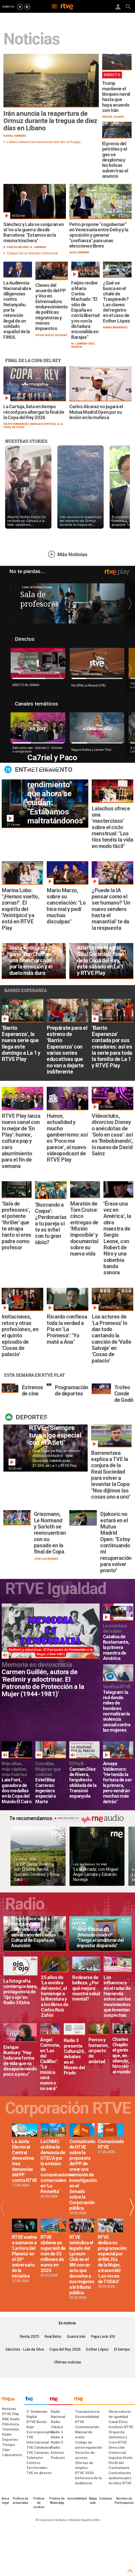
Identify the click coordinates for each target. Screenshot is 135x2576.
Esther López (97, 2349)
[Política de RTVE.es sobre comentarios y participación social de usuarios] (124, 2501)
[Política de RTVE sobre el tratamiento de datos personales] (20, 2501)
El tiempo (122, 2349)
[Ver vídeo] (38, 1853)
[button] (130, 604)
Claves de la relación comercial (32, 253)
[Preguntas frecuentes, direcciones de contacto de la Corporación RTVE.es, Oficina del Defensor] (105, 2499)
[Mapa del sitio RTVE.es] (93, 2501)
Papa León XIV (103, 2336)
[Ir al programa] (67, 603)
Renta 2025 (29, 2336)
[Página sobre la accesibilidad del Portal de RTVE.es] (77, 2499)
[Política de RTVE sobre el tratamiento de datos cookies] (38, 2503)
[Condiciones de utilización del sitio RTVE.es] (5, 2501)
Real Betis (53, 2336)
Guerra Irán (76, 2336)
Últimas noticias (67, 2362)
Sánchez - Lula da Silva (24, 2349)
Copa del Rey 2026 (65, 2349)
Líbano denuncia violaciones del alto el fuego (44, 142)
